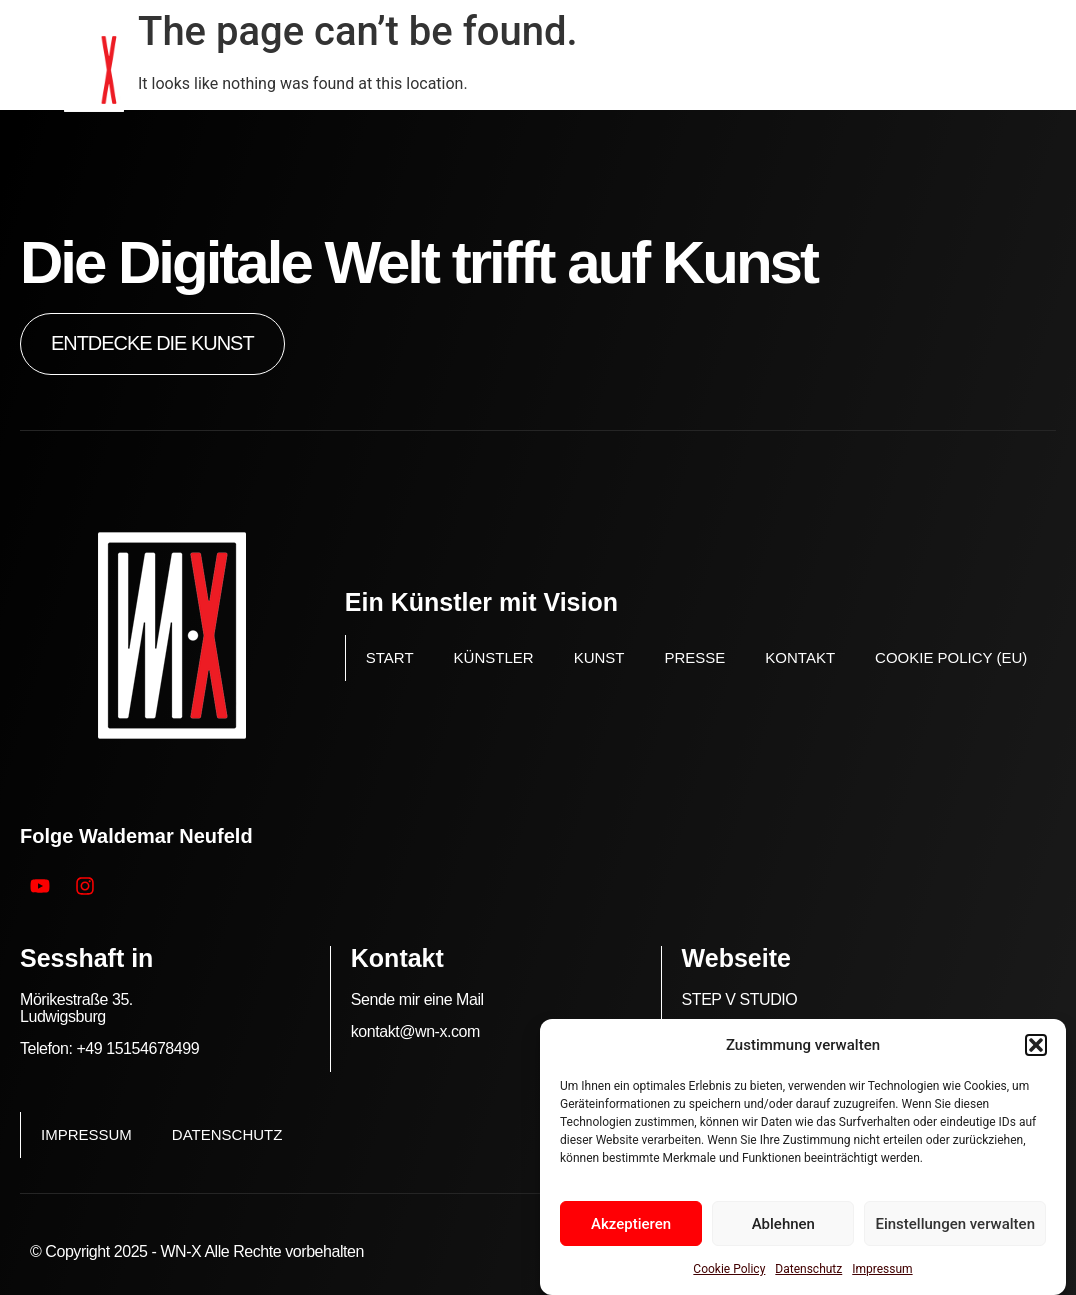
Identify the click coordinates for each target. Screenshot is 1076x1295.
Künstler (494, 657)
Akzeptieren (631, 1224)
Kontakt (800, 657)
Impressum (882, 1269)
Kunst (599, 657)
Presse (694, 657)
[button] (1036, 1045)
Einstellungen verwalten (955, 1224)
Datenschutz (808, 1269)
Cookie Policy (729, 1269)
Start (390, 657)
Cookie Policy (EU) (951, 657)
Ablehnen (783, 1224)
